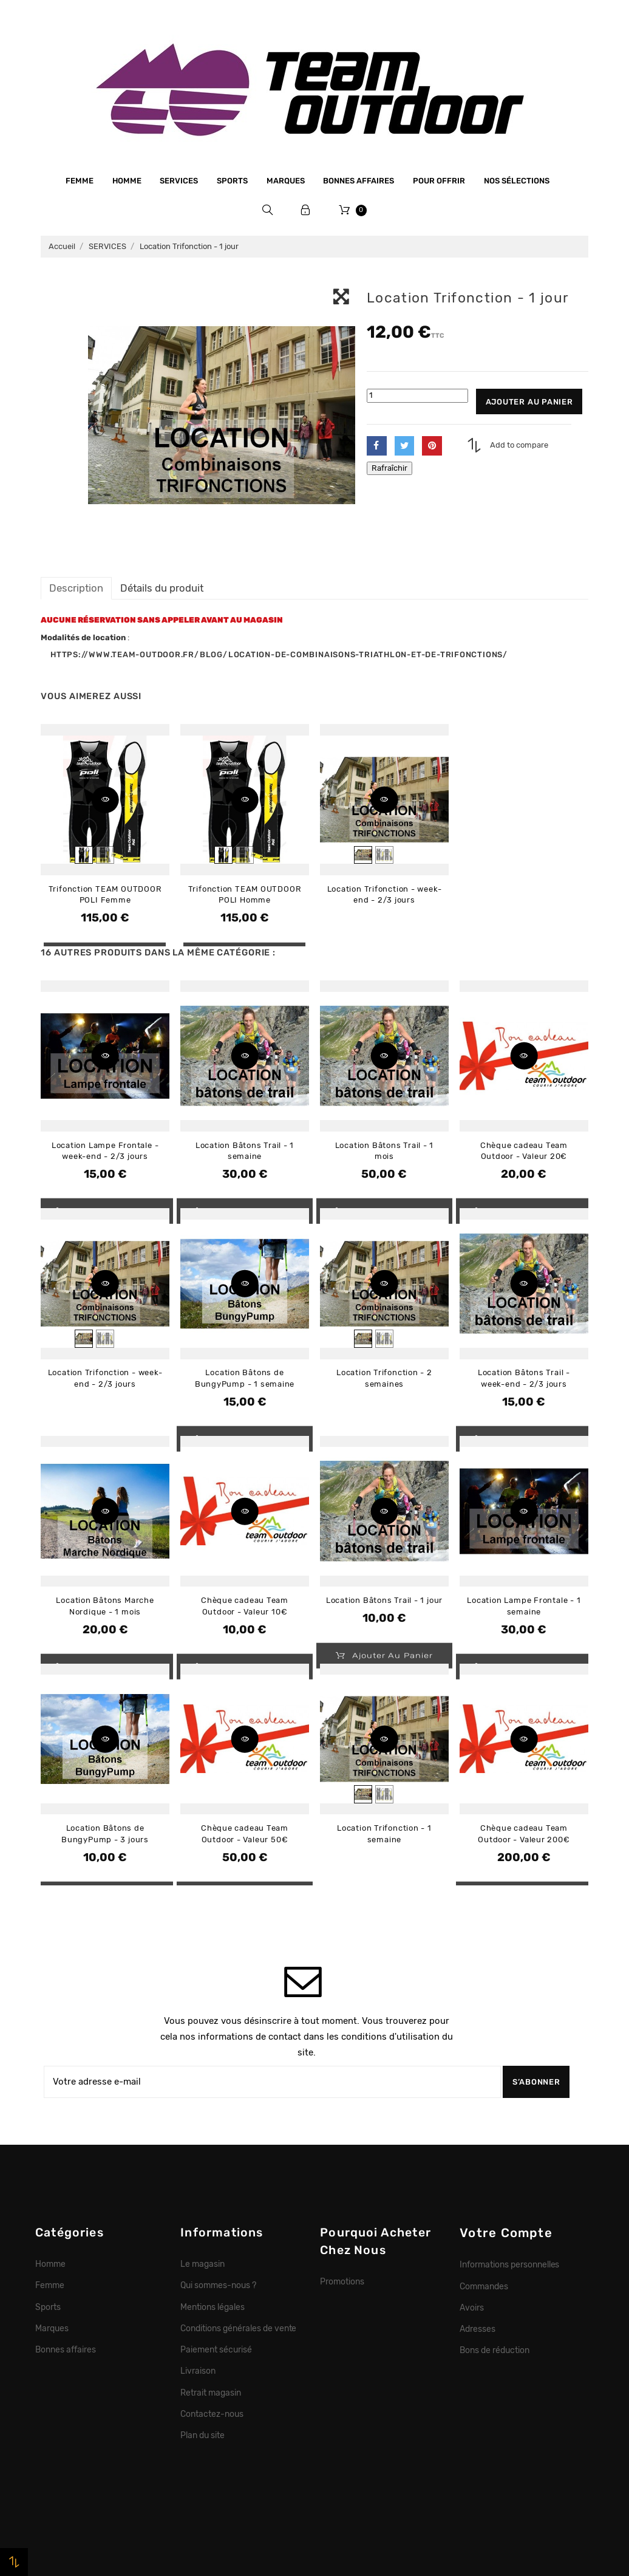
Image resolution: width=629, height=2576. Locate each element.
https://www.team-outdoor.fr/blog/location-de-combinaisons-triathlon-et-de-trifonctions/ (279, 654)
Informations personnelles (509, 2264)
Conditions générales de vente (238, 2328)
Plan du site (202, 2435)
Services (179, 180)
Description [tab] (76, 588)
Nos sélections (516, 180)
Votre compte (506, 2233)
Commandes (484, 2286)
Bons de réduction (494, 2350)
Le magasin (202, 2264)
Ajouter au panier (529, 401)
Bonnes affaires (358, 180)
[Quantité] (417, 396)
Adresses (477, 2329)
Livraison (198, 2371)
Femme (79, 180)
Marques (286, 180)
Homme (126, 180)
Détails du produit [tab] (161, 588)
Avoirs (472, 2307)
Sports (232, 180)
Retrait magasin (210, 2392)
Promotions (342, 2281)
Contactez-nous (211, 2414)
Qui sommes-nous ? (218, 2285)
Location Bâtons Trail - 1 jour (384, 1600)
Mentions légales (212, 2307)
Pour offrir (439, 180)
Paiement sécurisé (216, 2349)
